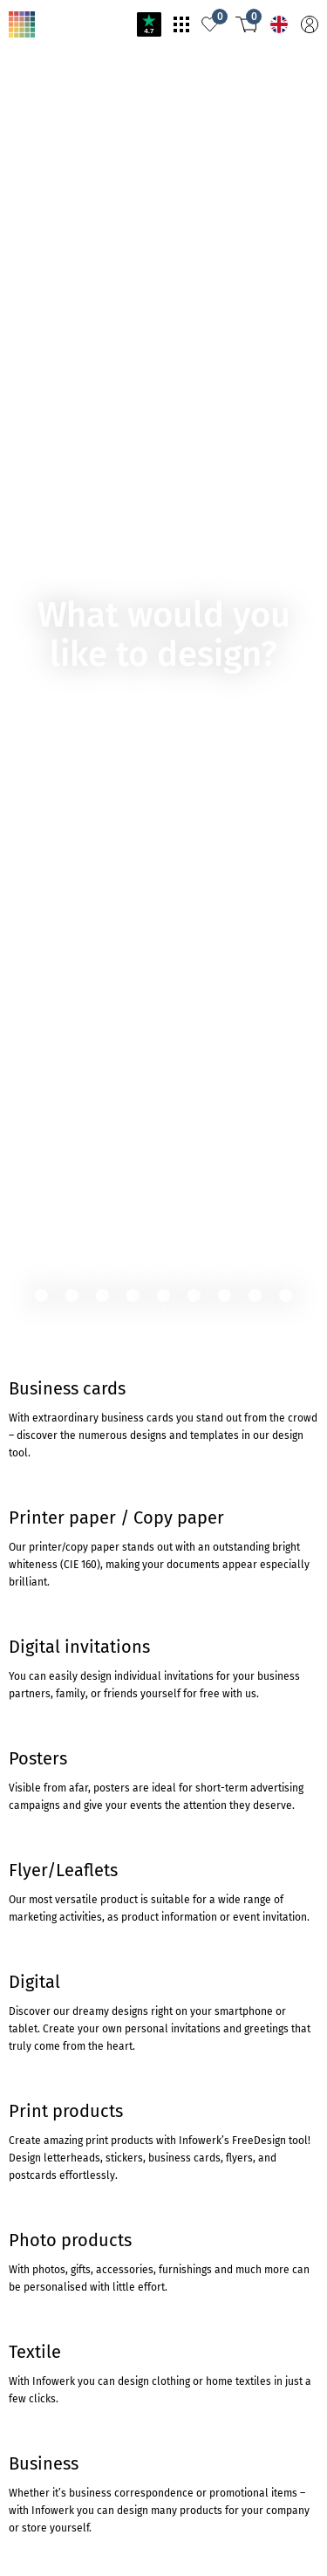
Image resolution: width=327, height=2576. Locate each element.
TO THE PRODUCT (58, 515)
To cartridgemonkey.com (70, 577)
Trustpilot (27, 1751)
